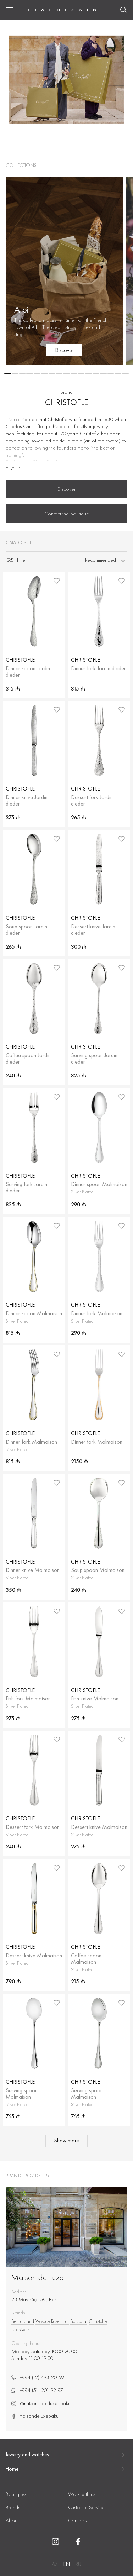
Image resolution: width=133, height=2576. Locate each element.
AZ (55, 2564)
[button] (7, 373)
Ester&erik (20, 2329)
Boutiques (16, 2494)
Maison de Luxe (37, 2277)
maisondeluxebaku (35, 2416)
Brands (13, 2507)
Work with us (81, 2494)
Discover (66, 489)
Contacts (77, 2520)
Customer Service (86, 2507)
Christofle (98, 2321)
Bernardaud (22, 2321)
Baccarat (78, 2321)
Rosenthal (60, 2321)
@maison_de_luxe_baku (41, 2403)
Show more (66, 2140)
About (12, 2520)
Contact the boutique (66, 513)
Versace (42, 2321)
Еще (13, 467)
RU (78, 2564)
